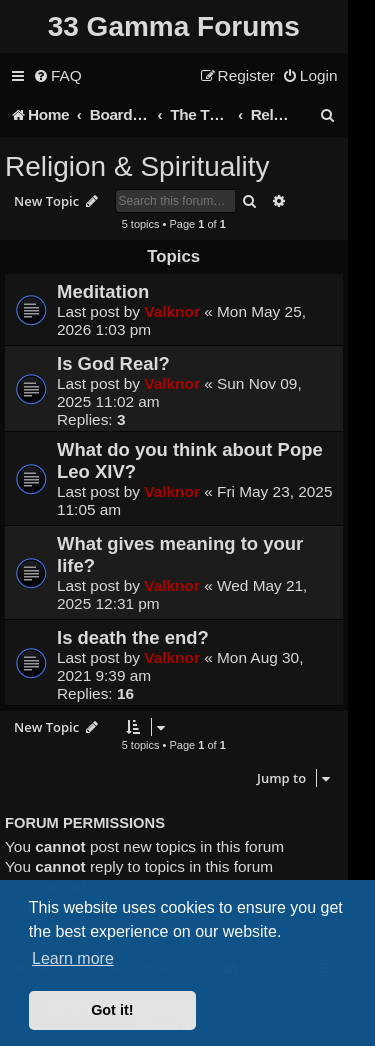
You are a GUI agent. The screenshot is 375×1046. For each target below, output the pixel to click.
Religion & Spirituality (137, 166)
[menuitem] (57, 76)
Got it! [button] (112, 1010)
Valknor (172, 311)
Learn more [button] (73, 958)
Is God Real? (113, 363)
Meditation (103, 291)
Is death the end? (133, 637)
